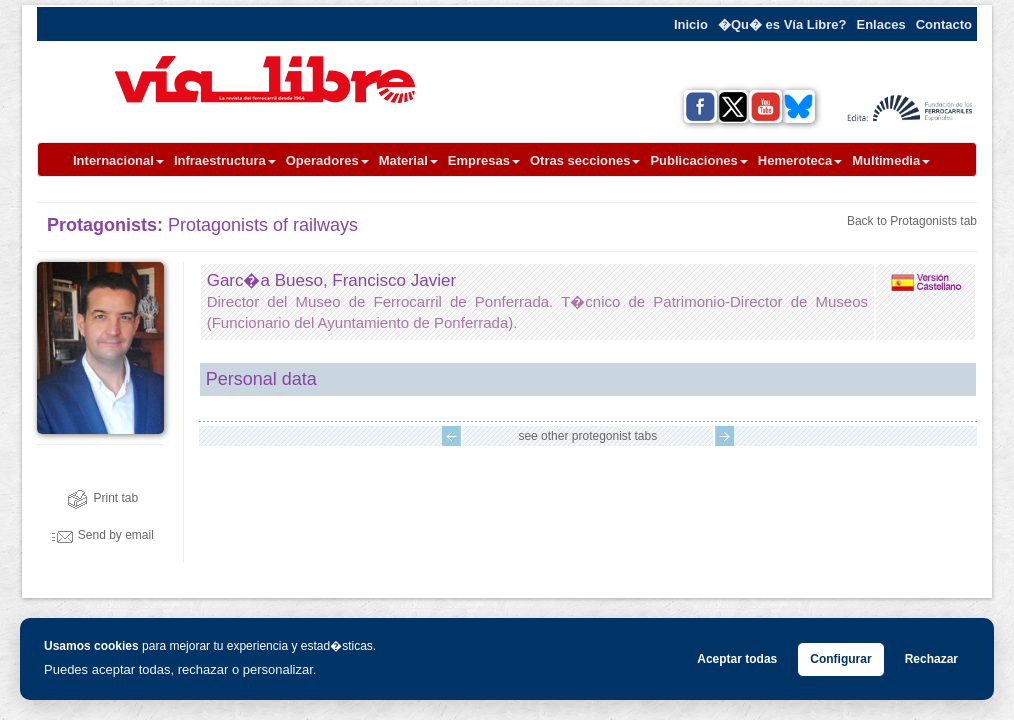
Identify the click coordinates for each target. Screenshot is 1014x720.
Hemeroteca (800, 160)
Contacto (944, 24)
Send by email (103, 535)
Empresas (484, 160)
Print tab (102, 498)
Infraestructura (225, 160)
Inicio (691, 24)
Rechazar (931, 659)
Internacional (118, 160)
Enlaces (881, 24)
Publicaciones (698, 160)
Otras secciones (585, 160)
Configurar (840, 659)
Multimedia (891, 160)
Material (408, 160)
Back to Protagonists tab (912, 221)
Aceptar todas (737, 659)
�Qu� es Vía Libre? (782, 24)
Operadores (327, 160)
